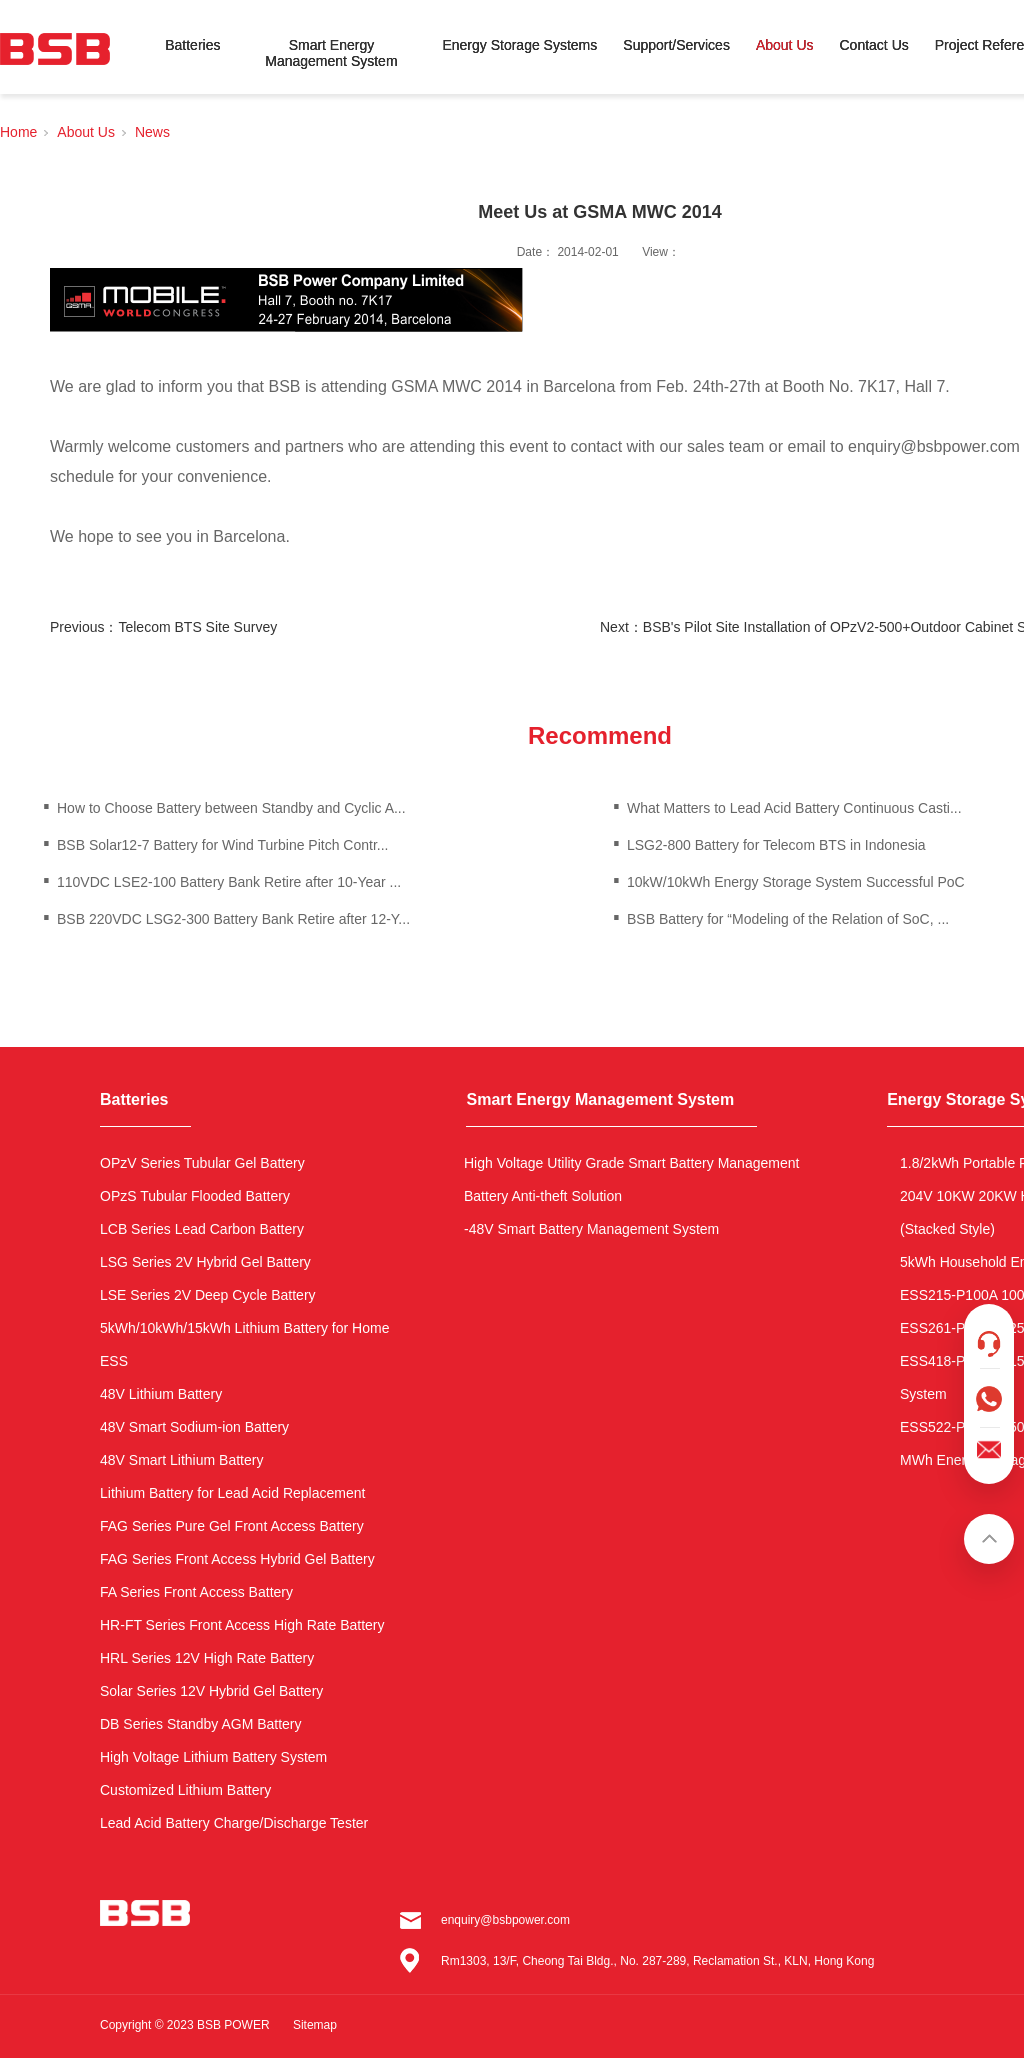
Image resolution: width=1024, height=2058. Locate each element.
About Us (785, 45)
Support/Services (676, 45)
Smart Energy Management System (331, 53)
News (152, 132)
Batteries (192, 45)
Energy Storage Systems (519, 45)
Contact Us (874, 45)
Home (18, 132)
